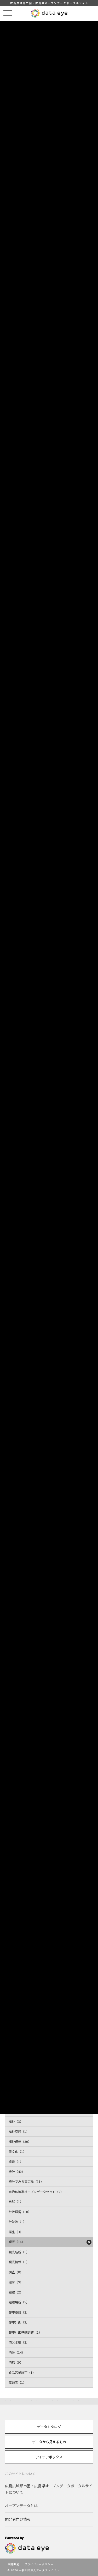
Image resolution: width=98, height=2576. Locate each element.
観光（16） (17, 2241)
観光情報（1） (19, 2262)
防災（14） (17, 2352)
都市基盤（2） (19, 2312)
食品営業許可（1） (22, 2372)
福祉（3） (16, 2121)
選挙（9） (16, 2282)
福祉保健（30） (20, 2141)
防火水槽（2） (19, 2342)
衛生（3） (16, 2232)
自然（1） (16, 2201)
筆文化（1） (17, 2151)
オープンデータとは (21, 2505)
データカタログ (49, 2426)
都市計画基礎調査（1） (25, 2332)
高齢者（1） (17, 2382)
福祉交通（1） (19, 2131)
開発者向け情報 (18, 2519)
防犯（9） (16, 2362)
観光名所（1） (19, 2252)
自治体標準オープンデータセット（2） (36, 2191)
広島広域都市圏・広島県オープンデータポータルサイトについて (49, 2488)
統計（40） (17, 2171)
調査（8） (16, 2272)
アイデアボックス (49, 2456)
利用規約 (14, 2564)
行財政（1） (17, 2221)
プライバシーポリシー (39, 2564)
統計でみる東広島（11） (26, 2181)
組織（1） (16, 2161)
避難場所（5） (19, 2302)
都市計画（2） (19, 2322)
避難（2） (16, 2292)
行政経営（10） (20, 2211)
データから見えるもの (49, 2441)
